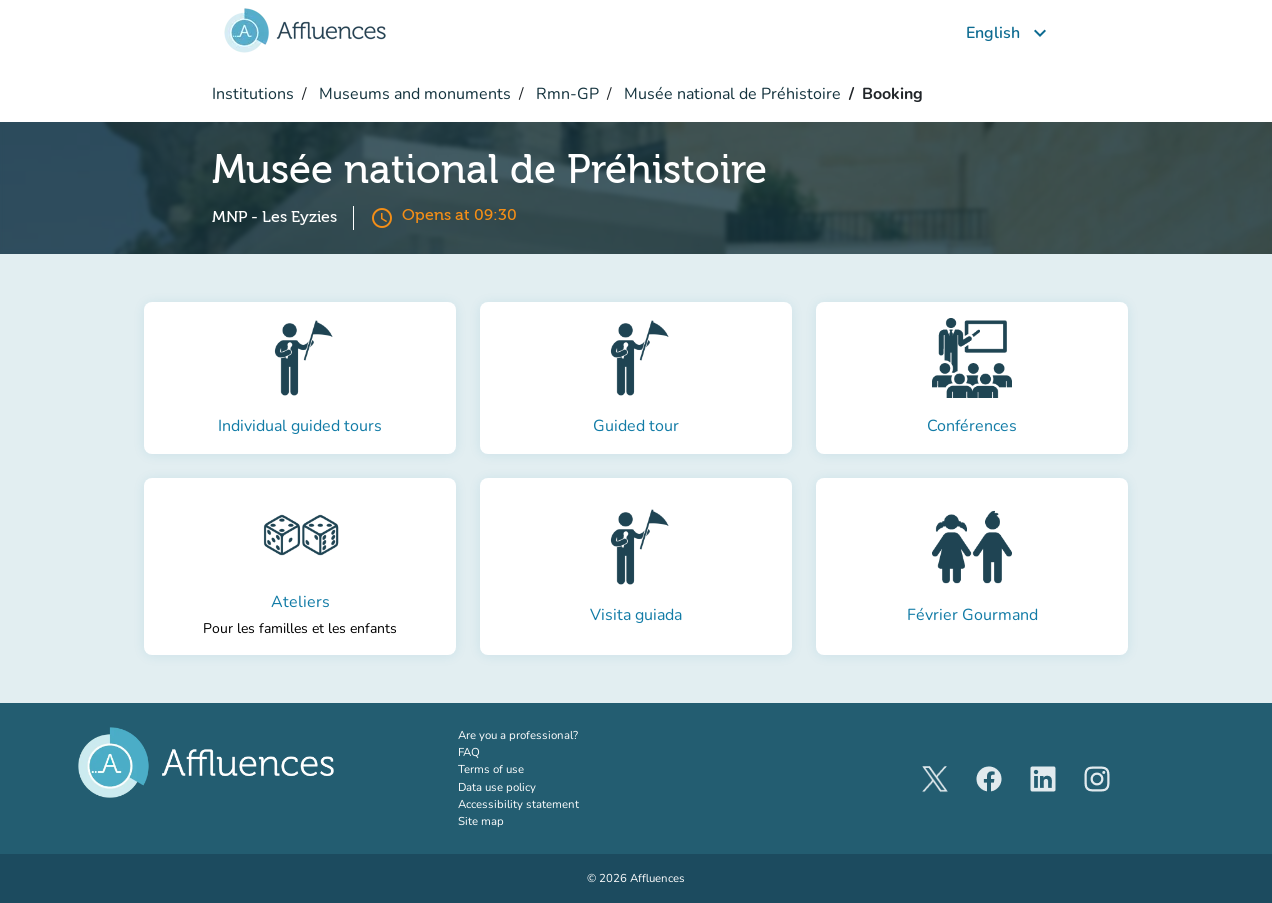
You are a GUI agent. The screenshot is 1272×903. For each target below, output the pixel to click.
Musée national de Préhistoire (730, 94)
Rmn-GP (565, 94)
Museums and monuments (413, 94)
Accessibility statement (518, 804)
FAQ (469, 752)
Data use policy (497, 787)
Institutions (253, 94)
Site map (481, 821)
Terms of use (491, 769)
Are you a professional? (543, 735)
